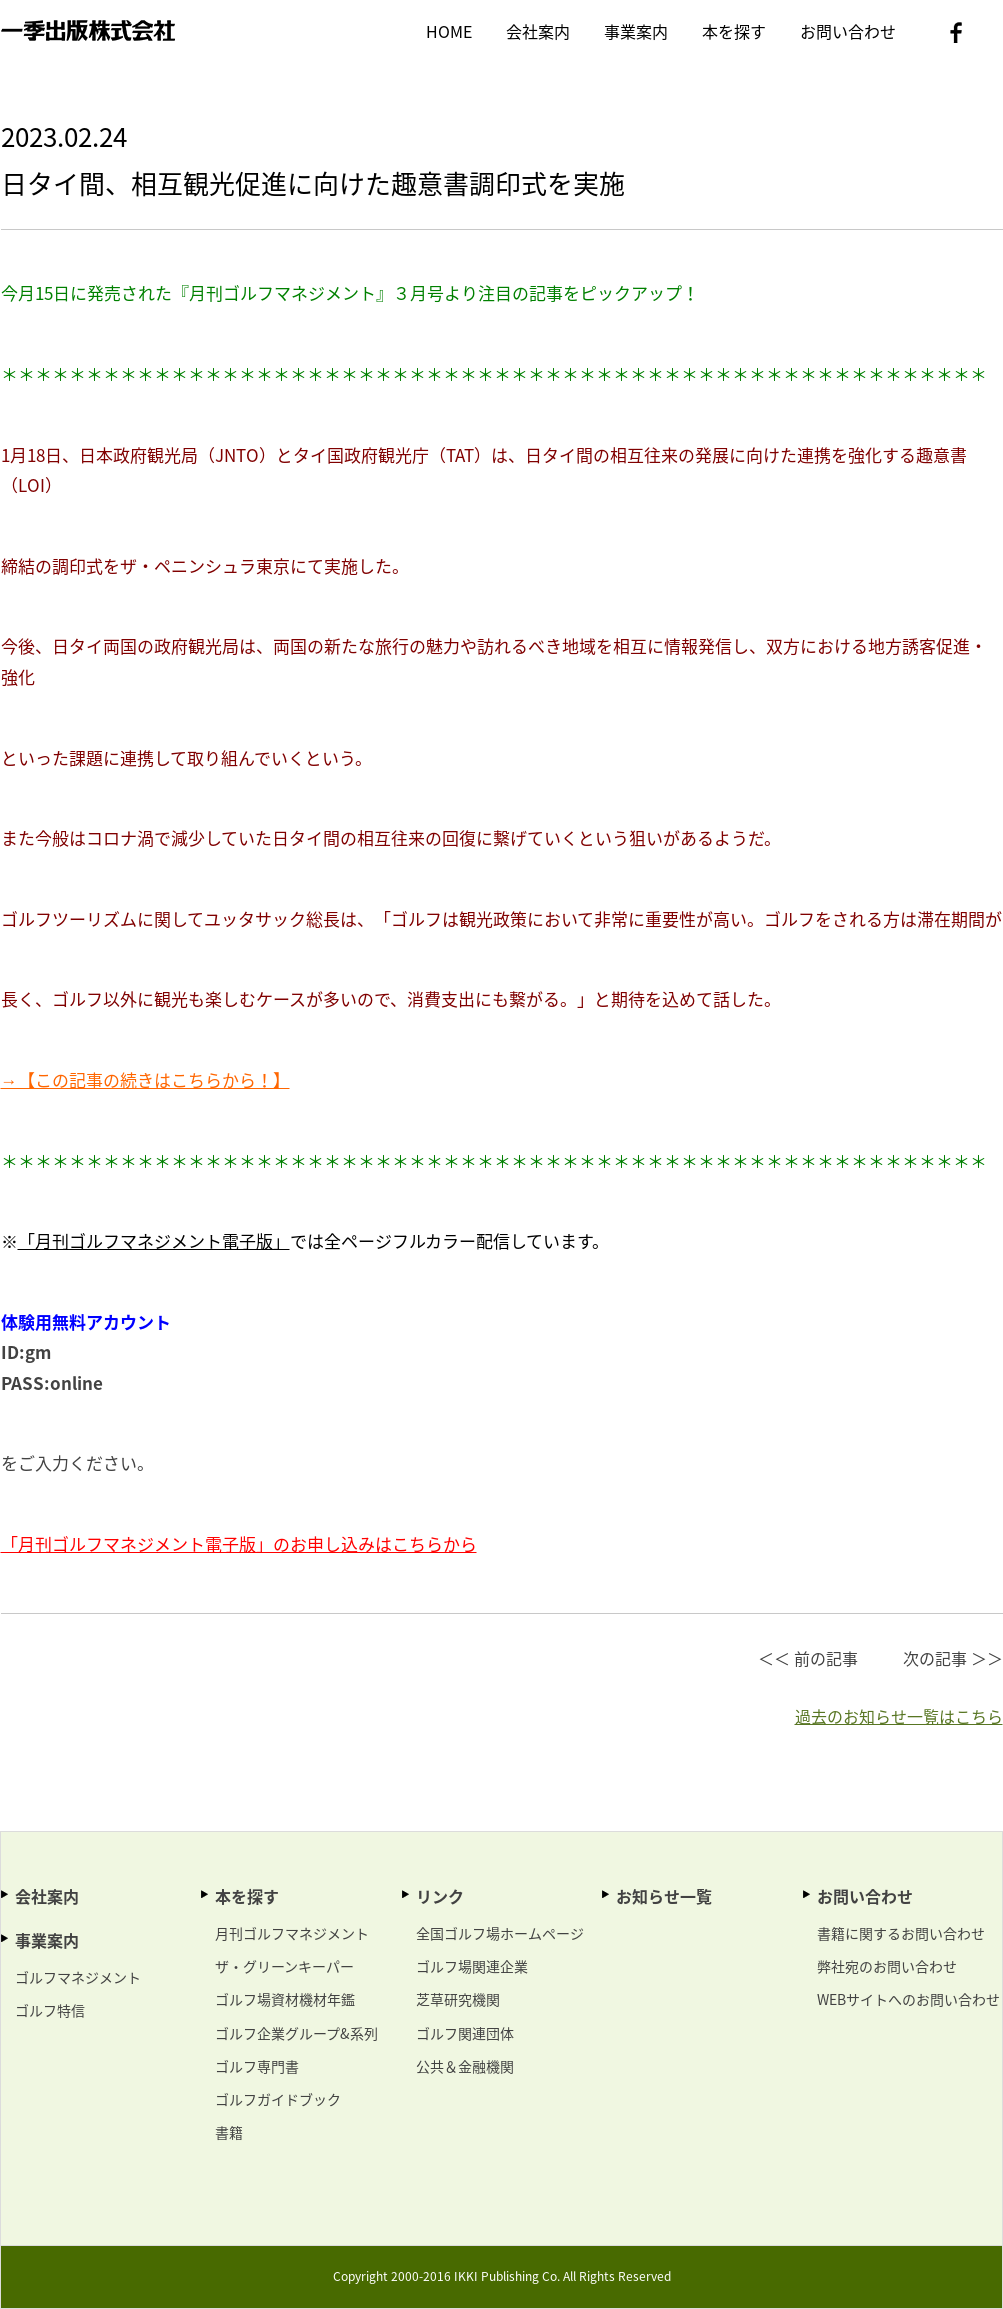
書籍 (229, 2132)
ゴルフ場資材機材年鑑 (285, 1999)
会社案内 (538, 31)
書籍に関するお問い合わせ (901, 1933)
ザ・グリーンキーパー (284, 1966)
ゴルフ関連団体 (465, 2033)
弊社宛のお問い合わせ (887, 1966)
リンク (440, 1896)
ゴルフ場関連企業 (472, 1966)
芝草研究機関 (458, 1999)
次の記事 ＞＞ (953, 1658)
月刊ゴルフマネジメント (292, 1933)
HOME (449, 31)
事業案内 (636, 31)
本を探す (734, 31)
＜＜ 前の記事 (808, 1658)
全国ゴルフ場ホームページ (500, 1933)
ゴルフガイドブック (278, 2099)
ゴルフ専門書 (257, 2066)
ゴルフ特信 (50, 2010)
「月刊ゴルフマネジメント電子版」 (154, 1240)
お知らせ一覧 (664, 1896)
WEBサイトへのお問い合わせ (908, 1999)
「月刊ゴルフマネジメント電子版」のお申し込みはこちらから (239, 1543)
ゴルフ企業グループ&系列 (296, 2033)
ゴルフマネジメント (78, 1977)
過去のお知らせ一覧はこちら (899, 1716)
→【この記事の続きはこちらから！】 (145, 1079)
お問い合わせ (848, 31)
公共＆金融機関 (465, 2066)
